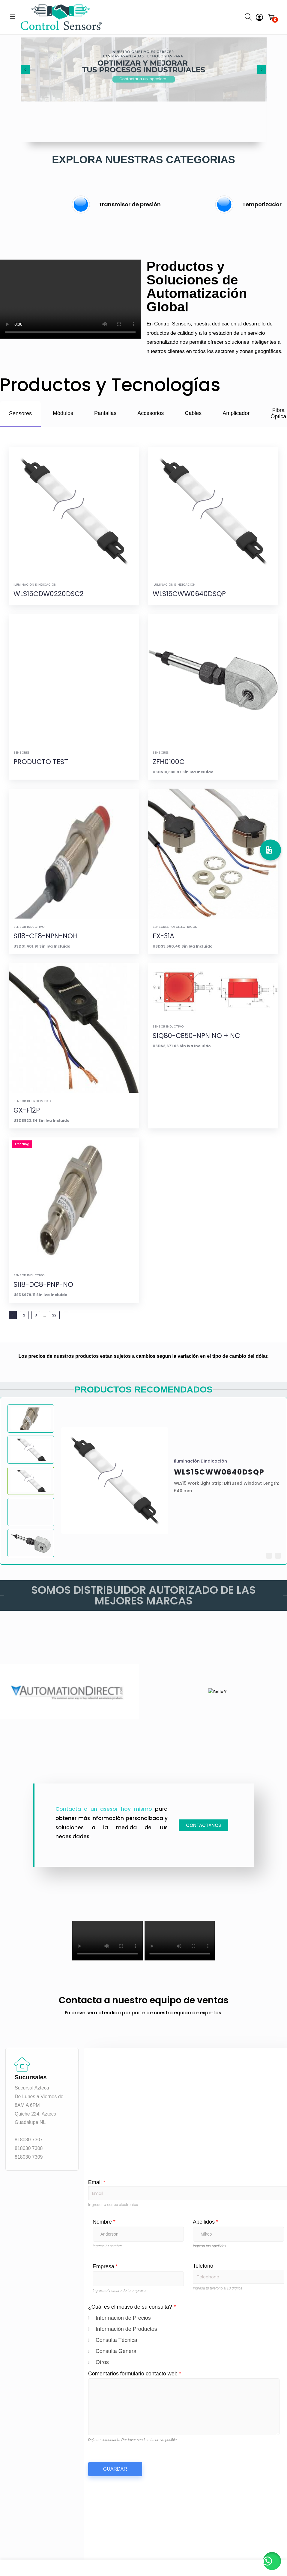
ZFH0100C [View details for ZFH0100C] (168, 762)
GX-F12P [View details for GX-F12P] (26, 1110)
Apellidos (205, 2222)
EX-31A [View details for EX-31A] (163, 936)
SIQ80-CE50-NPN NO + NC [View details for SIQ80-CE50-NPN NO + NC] (196, 1036)
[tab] (20, 414)
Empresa (105, 2266)
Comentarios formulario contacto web (134, 2374)
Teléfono (203, 2265)
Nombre (104, 2222)
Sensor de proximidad (32, 1101)
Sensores (21, 752)
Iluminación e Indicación (34, 584)
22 (54, 1315)
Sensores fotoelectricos (175, 926)
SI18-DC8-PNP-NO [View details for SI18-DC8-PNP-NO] (43, 1285)
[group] (143, 204)
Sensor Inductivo (28, 926)
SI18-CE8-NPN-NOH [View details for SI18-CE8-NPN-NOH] (45, 936)
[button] (278, 1556)
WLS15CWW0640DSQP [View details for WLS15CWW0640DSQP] (189, 594)
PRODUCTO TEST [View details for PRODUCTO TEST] (40, 762)
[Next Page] (66, 1315)
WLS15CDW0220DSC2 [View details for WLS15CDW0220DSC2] (48, 594)
